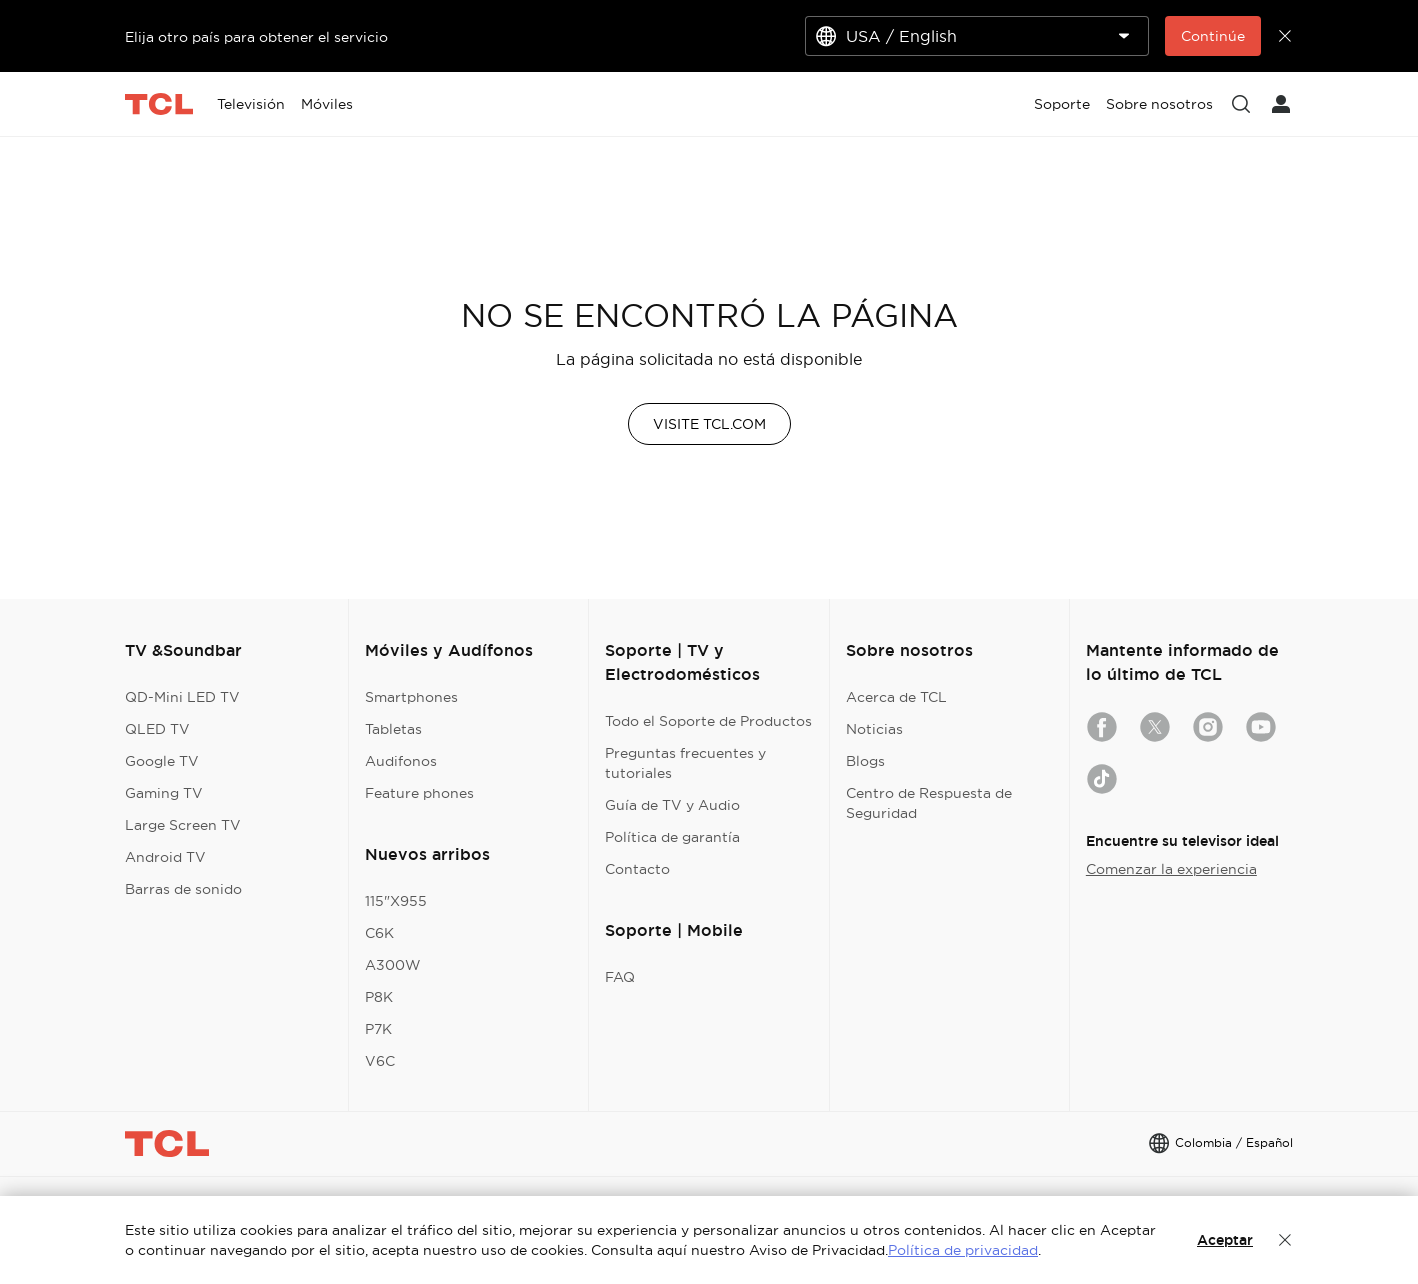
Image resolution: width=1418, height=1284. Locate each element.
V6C (380, 1061)
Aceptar (1225, 1240)
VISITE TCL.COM (709, 424)
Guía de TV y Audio (672, 805)
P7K (378, 1029)
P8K (379, 997)
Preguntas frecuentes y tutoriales (685, 763)
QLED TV (157, 729)
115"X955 (396, 901)
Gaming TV (164, 793)
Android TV (165, 857)
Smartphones (411, 697)
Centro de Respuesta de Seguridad (929, 803)
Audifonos (401, 761)
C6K (379, 933)
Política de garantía (672, 837)
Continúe (1213, 36)
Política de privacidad (963, 1250)
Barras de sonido (183, 889)
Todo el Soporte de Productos (708, 721)
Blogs (865, 761)
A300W (393, 965)
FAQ (620, 977)
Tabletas (393, 729)
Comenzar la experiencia (1171, 869)
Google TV (162, 761)
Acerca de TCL (896, 697)
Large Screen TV (183, 825)
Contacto (637, 869)
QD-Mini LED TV (182, 697)
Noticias (874, 729)
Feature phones (419, 793)
